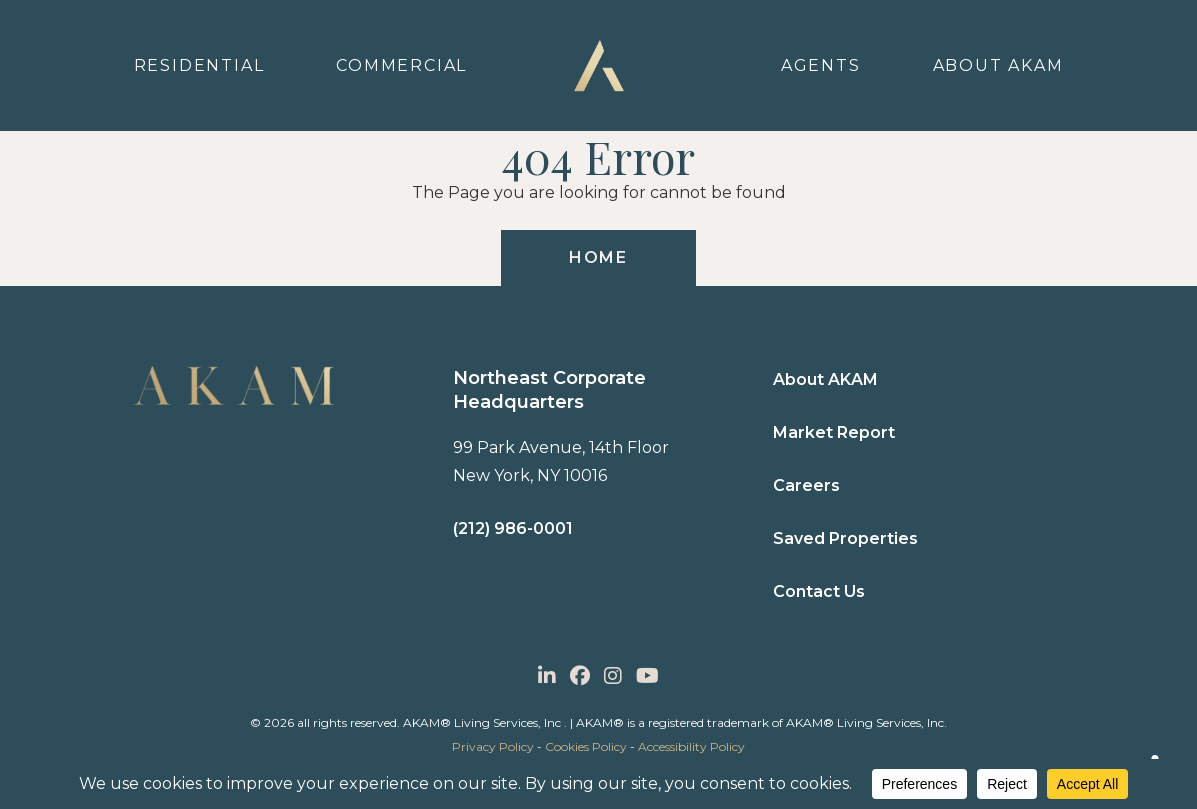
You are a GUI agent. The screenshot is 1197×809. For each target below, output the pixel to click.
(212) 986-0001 (513, 528)
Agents (821, 65)
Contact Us (819, 591)
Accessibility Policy (691, 746)
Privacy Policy (493, 746)
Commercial (401, 65)
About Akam (998, 65)
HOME (598, 257)
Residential (199, 65)
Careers (806, 485)
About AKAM (825, 379)
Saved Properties (845, 538)
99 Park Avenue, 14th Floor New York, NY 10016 (561, 461)
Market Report (834, 432)
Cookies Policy (586, 746)
